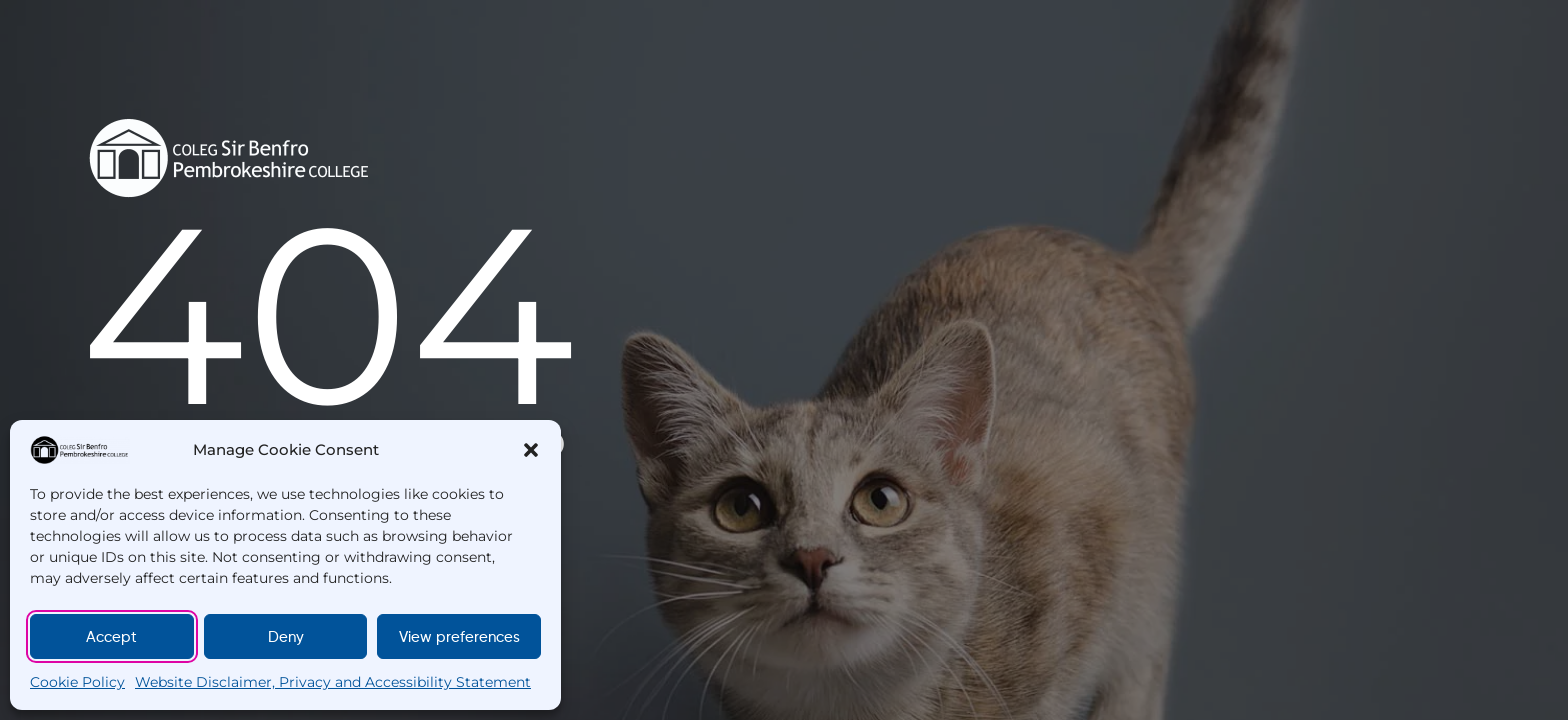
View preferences (459, 637)
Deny (286, 637)
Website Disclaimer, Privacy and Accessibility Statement (333, 682)
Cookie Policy (77, 682)
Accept (111, 637)
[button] (531, 450)
